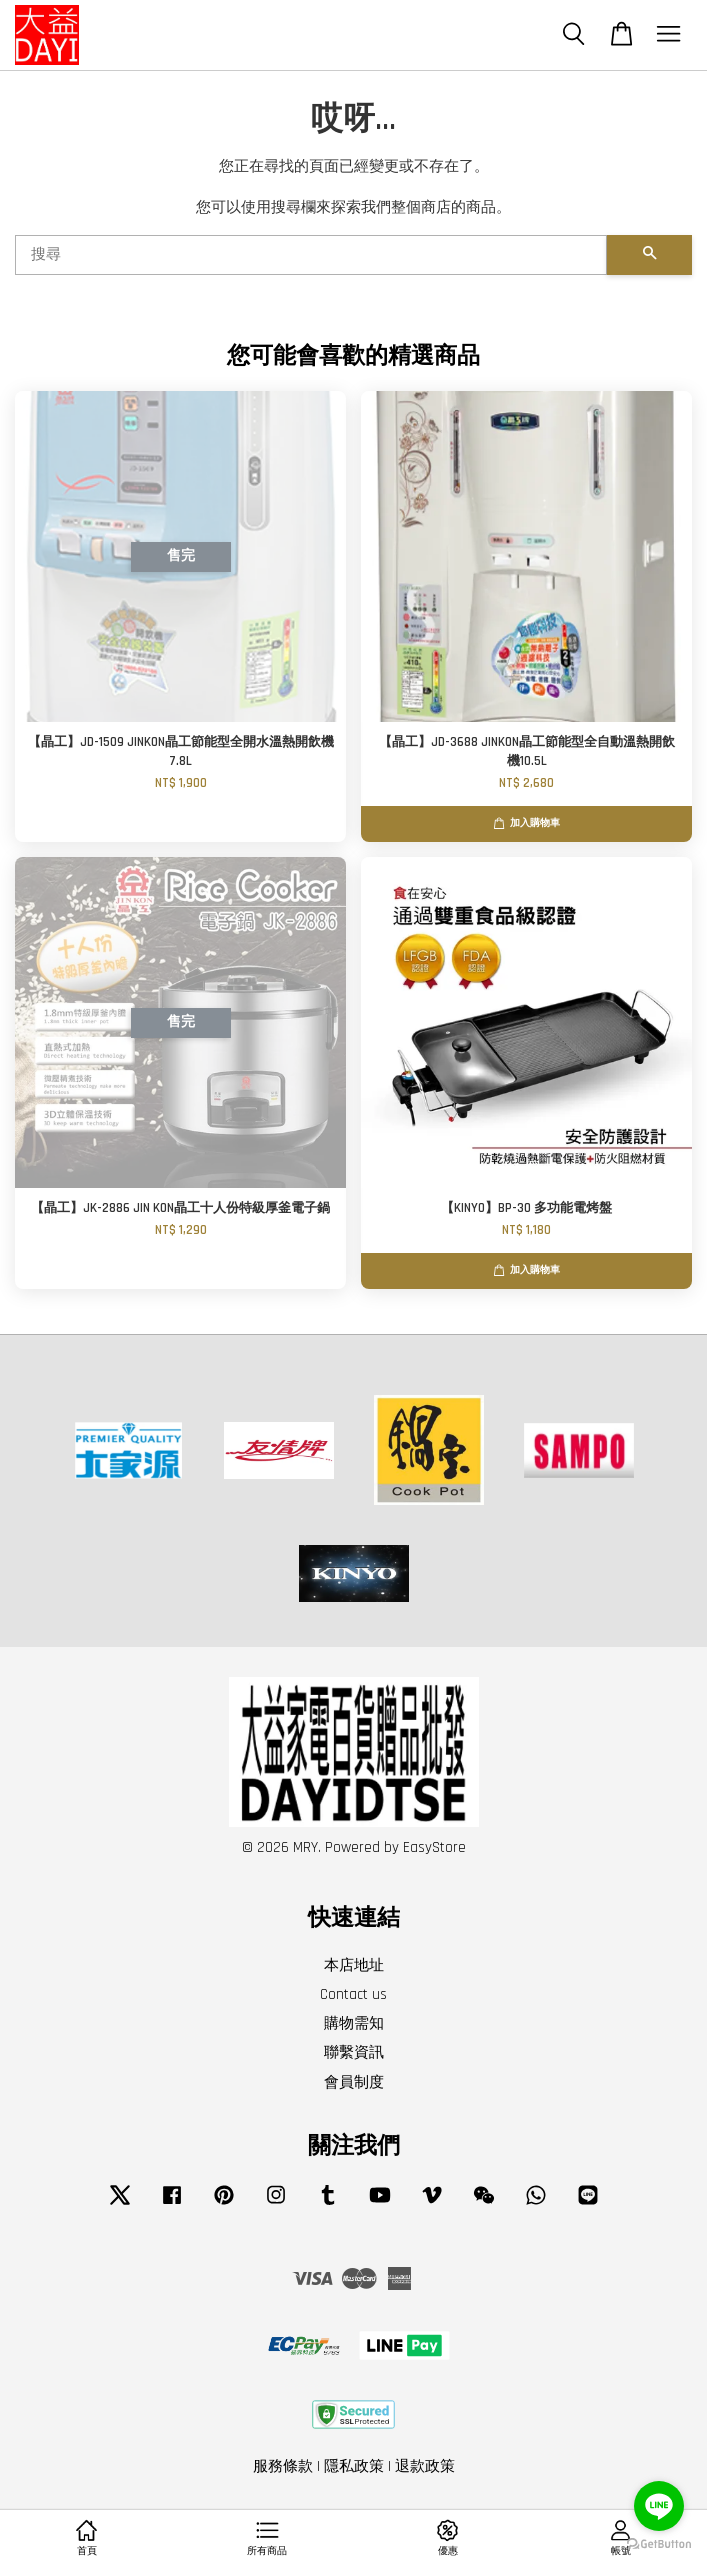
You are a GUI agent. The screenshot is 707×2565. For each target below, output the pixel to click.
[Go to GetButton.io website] (659, 2544)
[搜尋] (311, 255)
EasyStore (434, 1847)
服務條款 (283, 2466)
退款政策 (425, 2466)
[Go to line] (659, 2506)
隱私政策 (354, 2466)
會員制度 (354, 2082)
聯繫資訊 (354, 2052)
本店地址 (354, 1965)
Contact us (353, 1994)
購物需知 (354, 2023)
